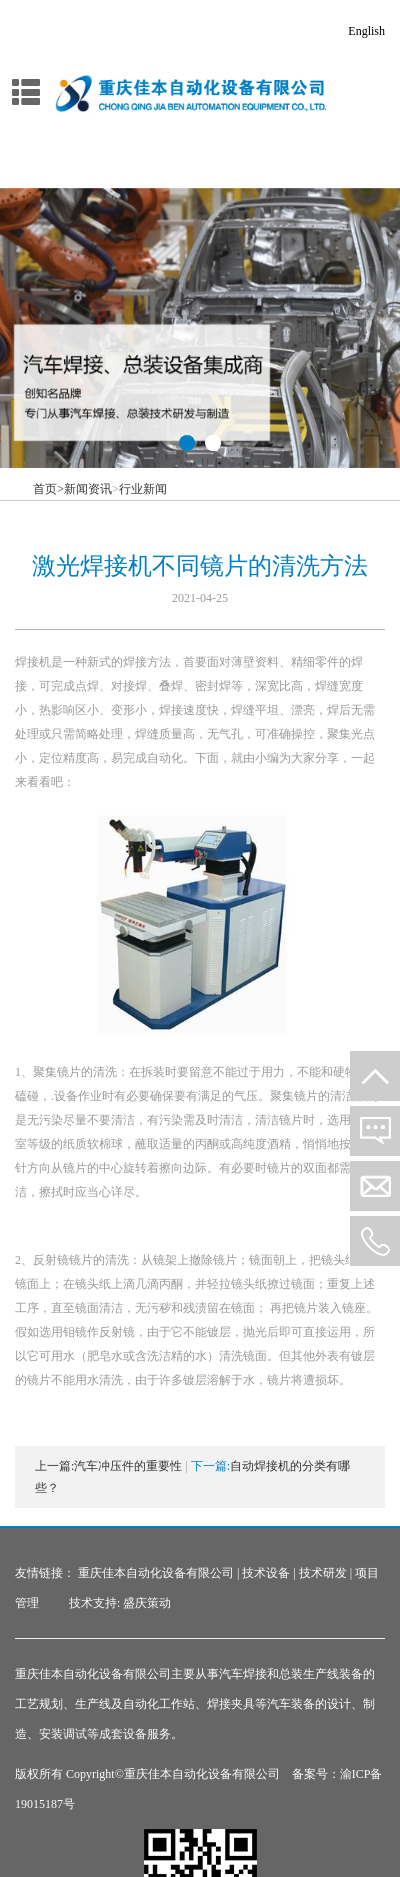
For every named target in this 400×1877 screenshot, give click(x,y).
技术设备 (266, 1573)
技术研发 (323, 1573)
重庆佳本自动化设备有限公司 (156, 1573)
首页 (48, 489)
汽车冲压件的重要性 (128, 1466)
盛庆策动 (147, 1603)
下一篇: (210, 1466)
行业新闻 (143, 489)
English (366, 31)
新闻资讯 (88, 489)
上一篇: (54, 1466)
